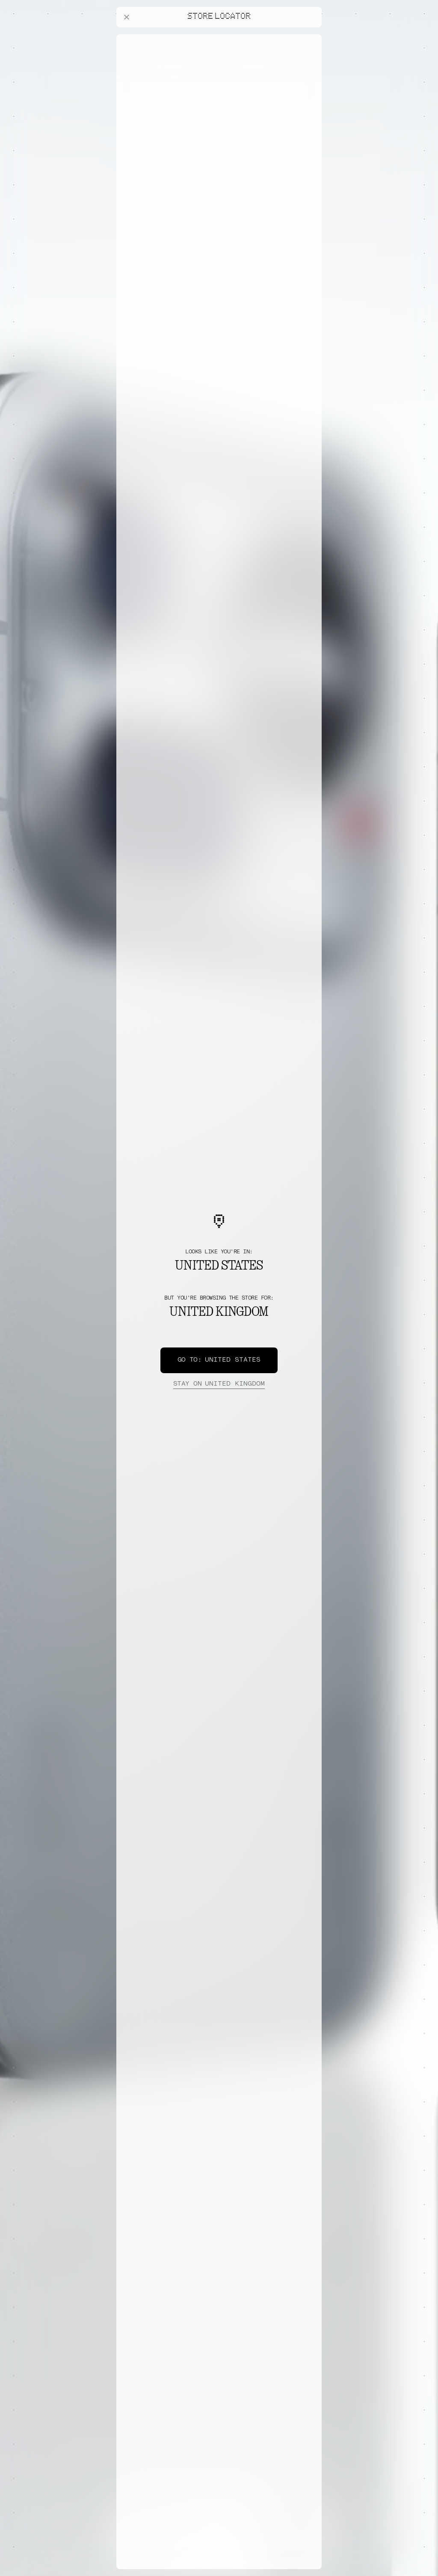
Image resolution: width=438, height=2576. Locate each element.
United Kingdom (219, 1384)
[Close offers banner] (311, 36)
